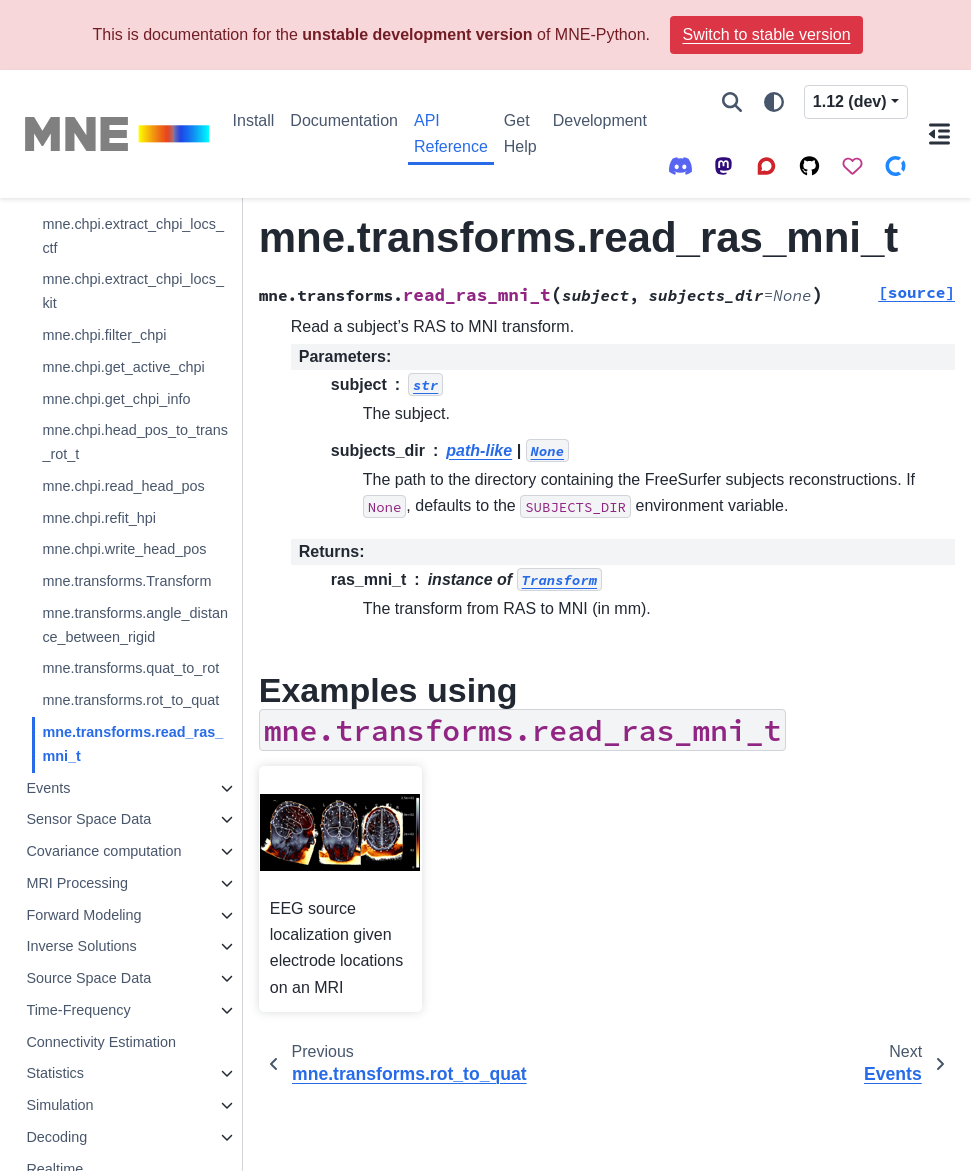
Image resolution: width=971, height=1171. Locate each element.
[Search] (732, 102)
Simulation (59, 1105)
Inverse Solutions (81, 946)
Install (254, 120)
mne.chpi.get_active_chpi (123, 367)
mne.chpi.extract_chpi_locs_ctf (133, 236)
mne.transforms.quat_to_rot (130, 668)
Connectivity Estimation (101, 1042)
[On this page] (939, 134)
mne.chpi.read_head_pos (123, 486)
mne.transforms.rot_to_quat (130, 700)
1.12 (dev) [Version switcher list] (850, 101)
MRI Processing (77, 883)
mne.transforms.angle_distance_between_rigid (135, 625)
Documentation (344, 120)
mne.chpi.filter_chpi (104, 335)
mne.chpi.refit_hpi (99, 518)
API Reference (451, 133)
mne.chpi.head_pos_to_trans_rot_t (135, 442)
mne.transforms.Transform (126, 581)
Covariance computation (103, 851)
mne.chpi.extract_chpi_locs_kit (133, 291)
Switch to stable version (766, 34)
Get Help (520, 133)
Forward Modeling (83, 915)
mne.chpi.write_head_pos (124, 549)
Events (48, 788)
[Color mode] (774, 102)
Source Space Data (88, 978)
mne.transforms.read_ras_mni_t (132, 744)
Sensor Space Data (88, 819)
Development (600, 120)
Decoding (56, 1137)
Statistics (55, 1073)
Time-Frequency (78, 1010)
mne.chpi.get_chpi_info (116, 399)
